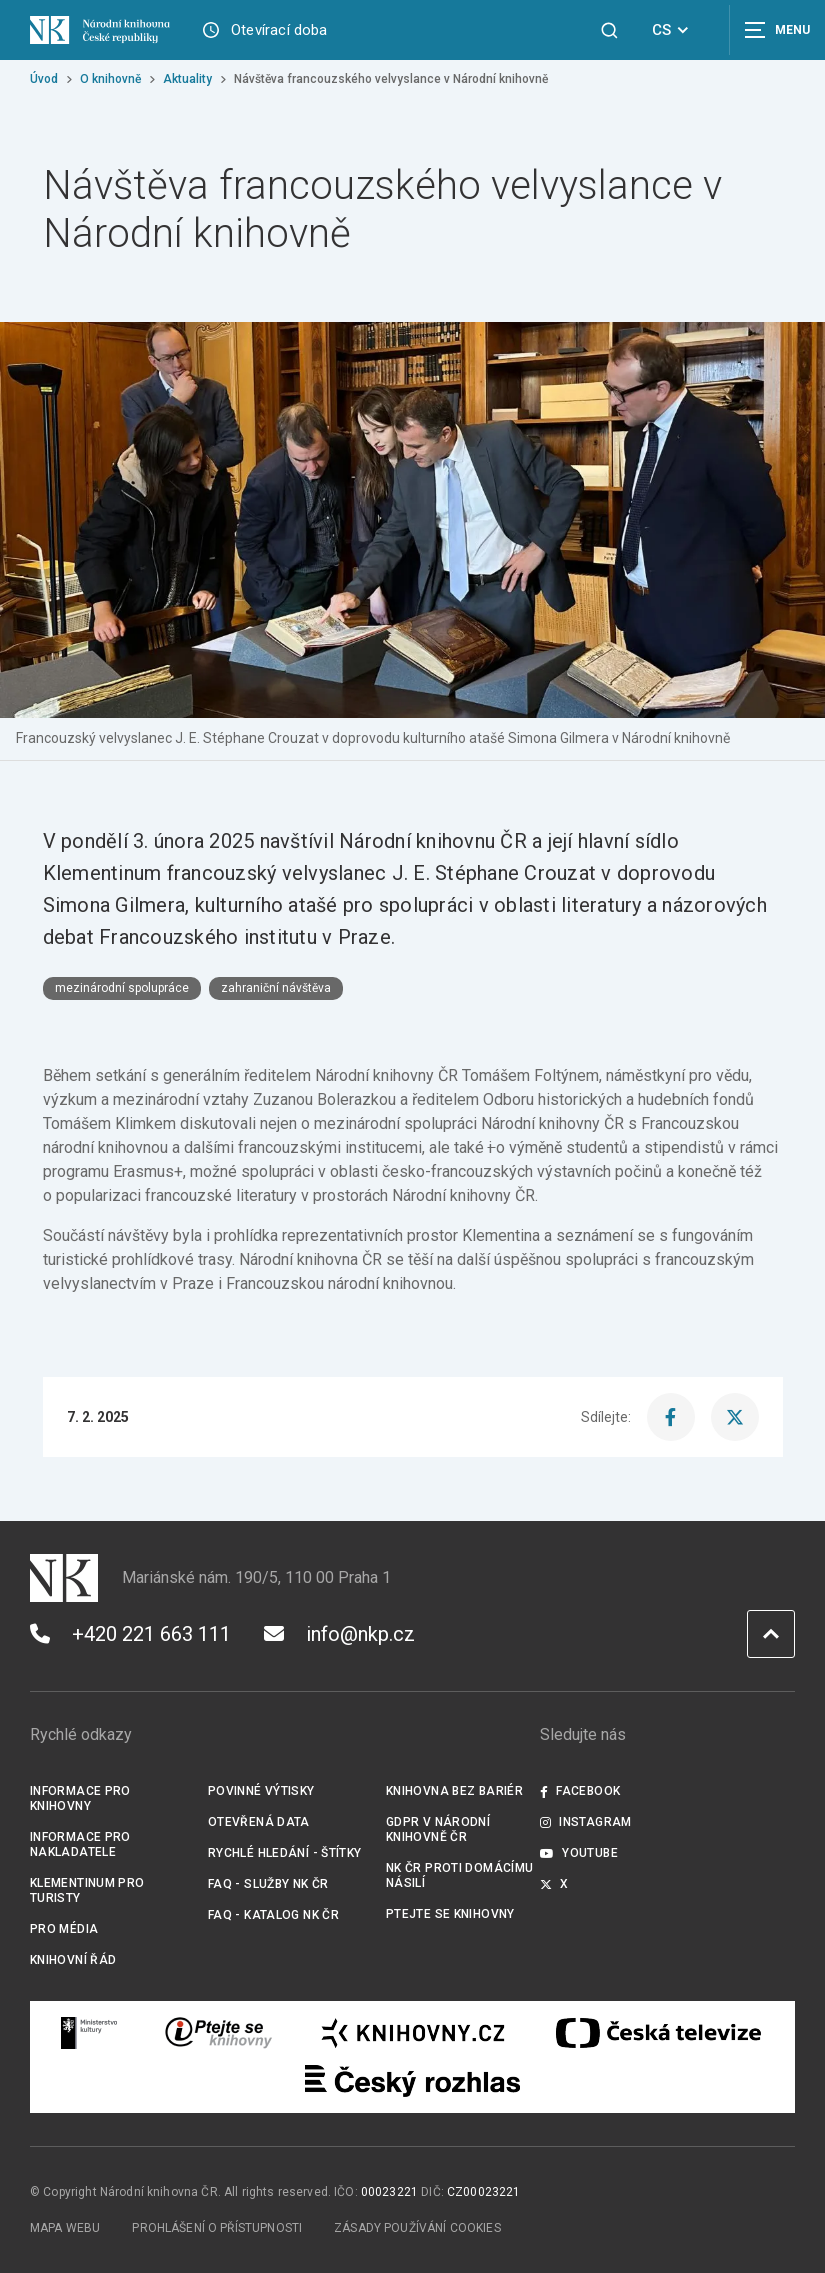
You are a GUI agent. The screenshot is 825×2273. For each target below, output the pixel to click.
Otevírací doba (279, 30)
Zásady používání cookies (417, 2228)
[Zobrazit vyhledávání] (609, 30)
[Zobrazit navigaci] (775, 30)
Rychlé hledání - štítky (285, 1853)
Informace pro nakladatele (80, 1844)
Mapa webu (65, 2228)
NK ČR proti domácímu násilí (459, 1875)
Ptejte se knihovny (450, 1914)
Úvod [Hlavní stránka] (44, 79)
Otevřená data (259, 1822)
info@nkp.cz (339, 1634)
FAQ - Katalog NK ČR (273, 1915)
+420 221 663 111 (130, 1634)
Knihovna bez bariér (454, 1791)
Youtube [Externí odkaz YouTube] (579, 1853)
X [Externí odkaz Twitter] (554, 1884)
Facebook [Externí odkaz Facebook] (580, 1791)
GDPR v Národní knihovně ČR (438, 1829)
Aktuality (187, 79)
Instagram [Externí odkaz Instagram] (586, 1822)
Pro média (64, 1929)
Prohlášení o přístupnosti (217, 2228)
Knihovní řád (73, 1960)
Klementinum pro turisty (87, 1890)
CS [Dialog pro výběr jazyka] (673, 30)
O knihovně (110, 79)
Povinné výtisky (261, 1791)
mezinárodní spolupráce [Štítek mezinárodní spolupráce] (122, 988)
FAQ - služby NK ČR (268, 1884)
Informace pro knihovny (80, 1798)
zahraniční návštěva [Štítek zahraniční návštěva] (276, 988)
